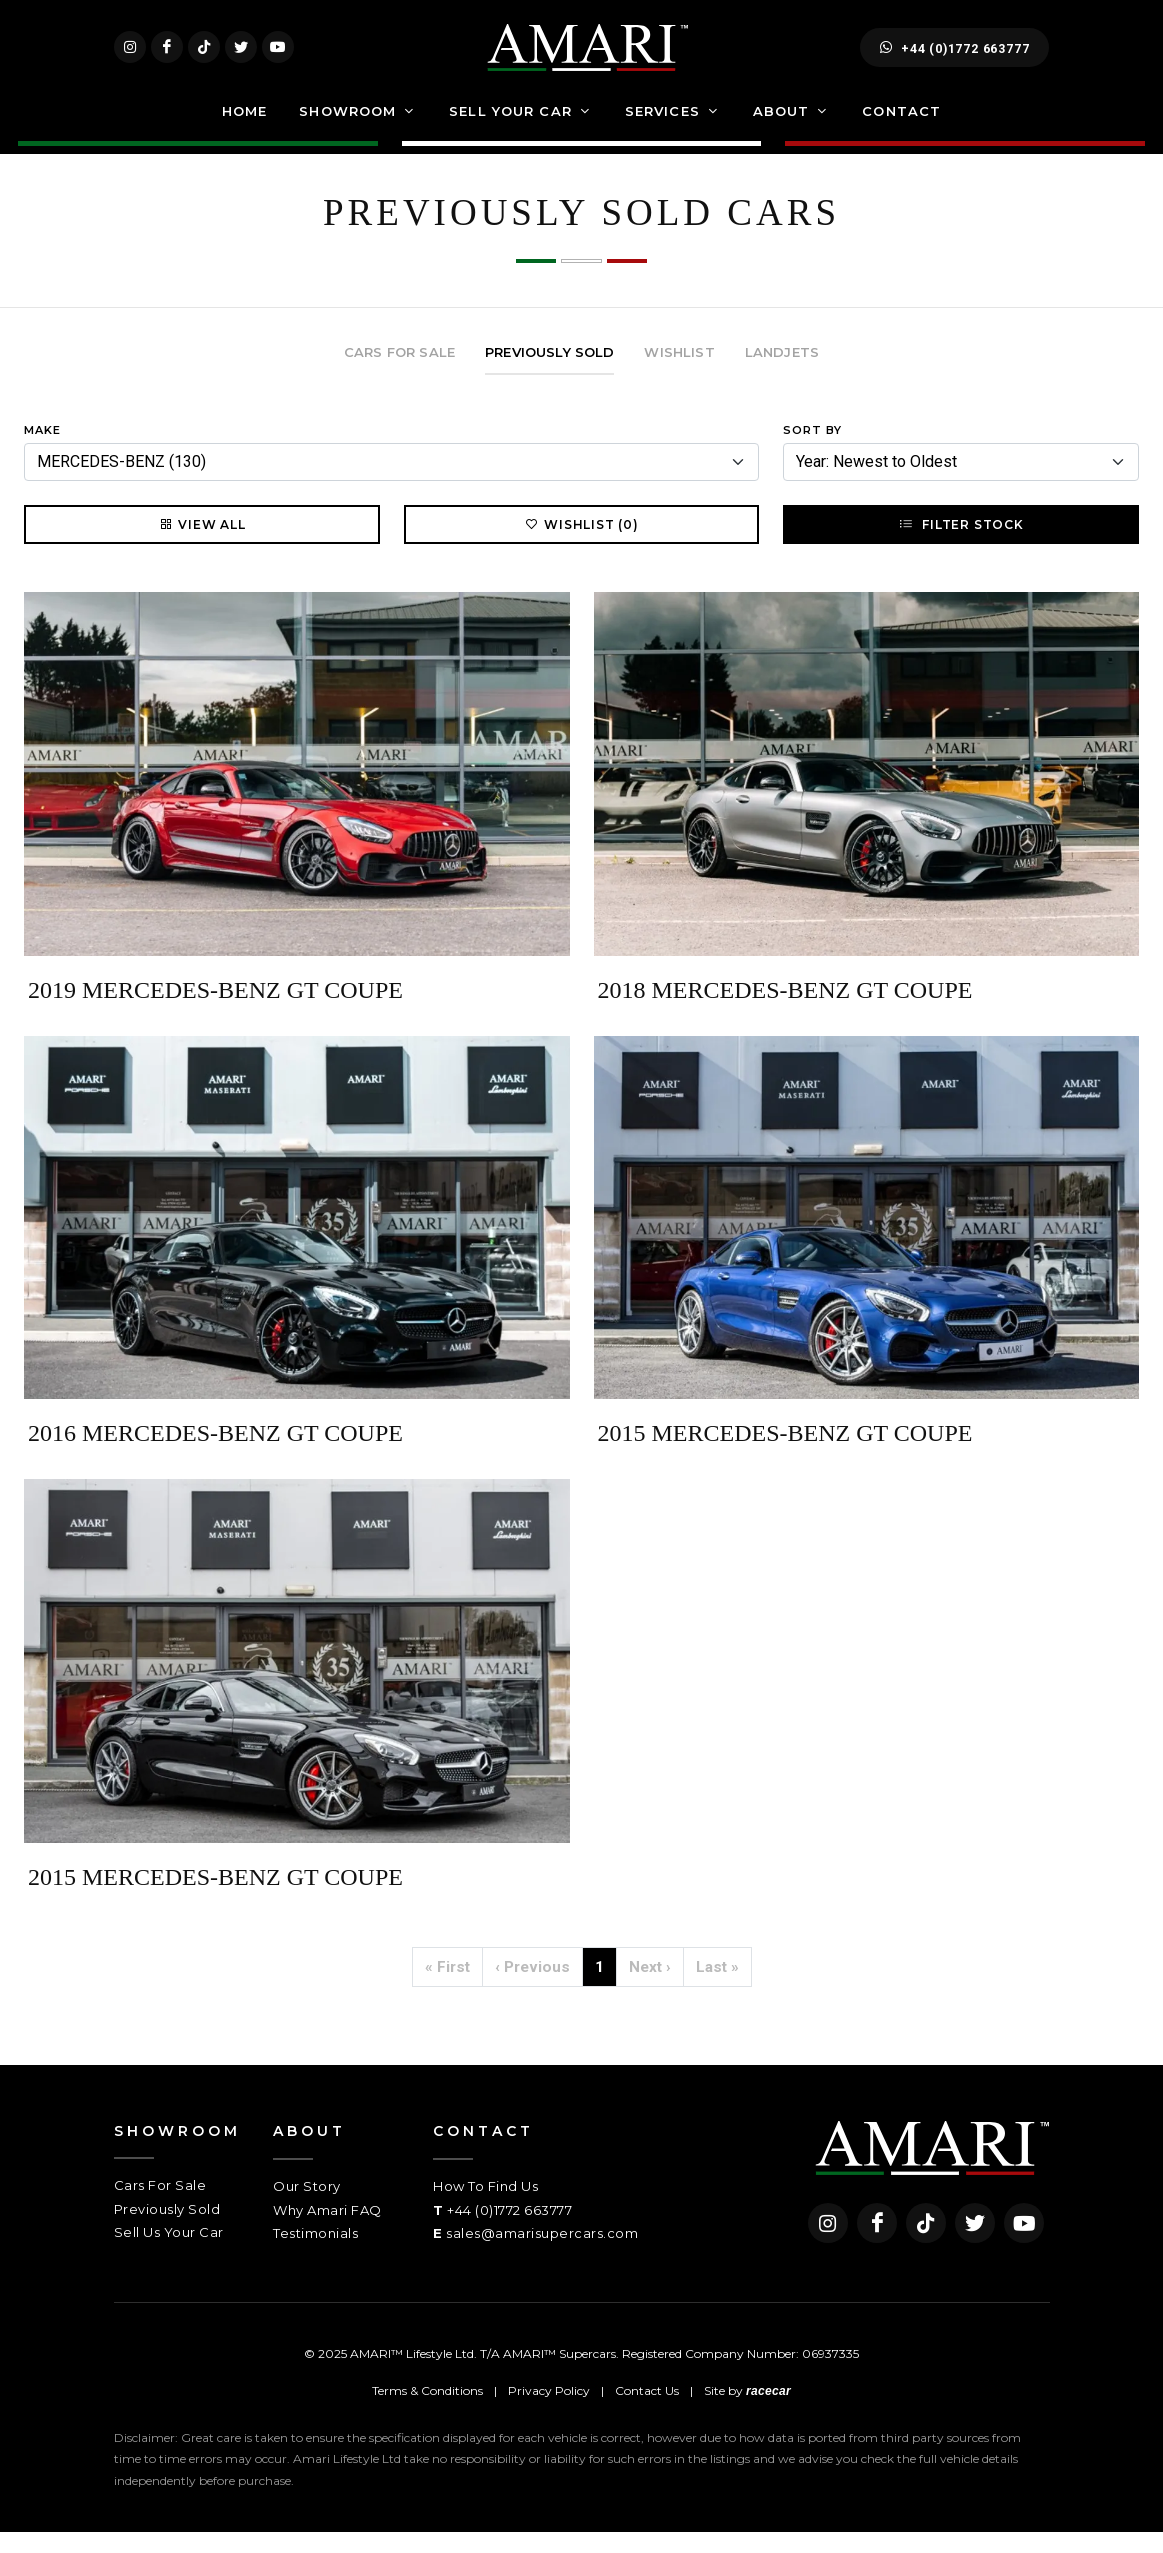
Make (42, 451)
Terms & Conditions (427, 2412)
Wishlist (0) (581, 546)
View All (201, 546)
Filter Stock (960, 546)
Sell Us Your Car (169, 2254)
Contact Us (647, 2412)
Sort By (812, 451)
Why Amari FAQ (327, 2231)
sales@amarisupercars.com (542, 2255)
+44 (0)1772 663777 (954, 58)
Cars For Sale (160, 2207)
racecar (768, 2413)
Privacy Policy (549, 2412)
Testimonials (315, 2255)
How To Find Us (485, 2208)
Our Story (307, 2208)
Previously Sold (167, 2230)
